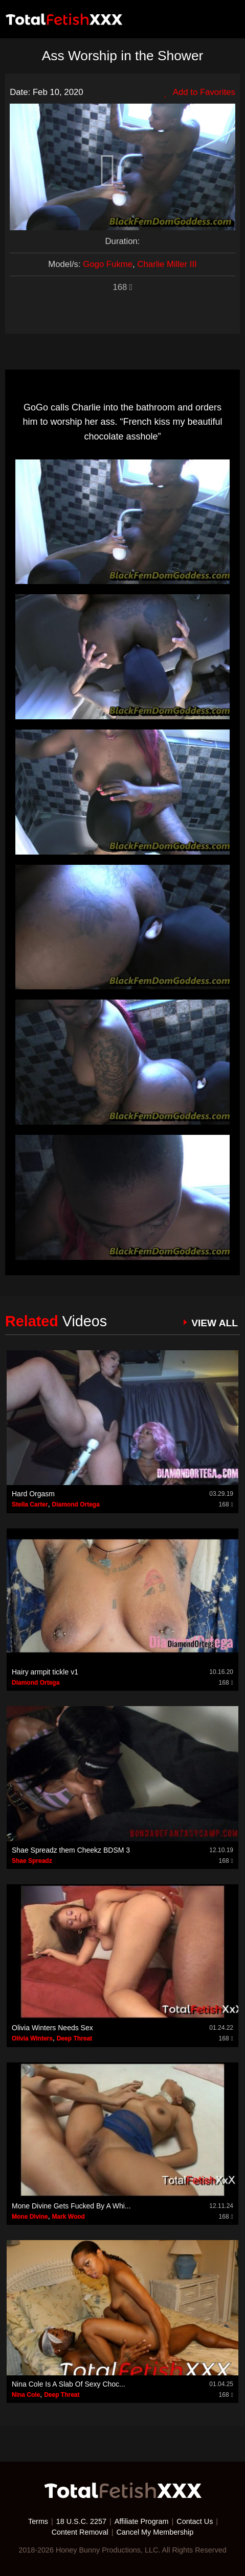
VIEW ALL (214, 1323)
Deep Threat (74, 2038)
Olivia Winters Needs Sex (52, 2028)
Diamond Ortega (75, 1504)
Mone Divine (30, 2216)
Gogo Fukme (107, 264)
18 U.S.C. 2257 (81, 2521)
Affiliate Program (142, 2521)
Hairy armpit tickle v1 (45, 1672)
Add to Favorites (199, 92)
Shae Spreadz (32, 1860)
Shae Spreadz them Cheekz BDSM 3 (71, 1850)
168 (122, 287)
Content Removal (80, 2532)
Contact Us (194, 2521)
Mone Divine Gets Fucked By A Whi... (71, 2206)
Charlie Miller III (166, 264)
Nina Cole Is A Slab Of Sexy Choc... (68, 2384)
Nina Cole (26, 2394)
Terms (38, 2521)
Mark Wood (68, 2216)
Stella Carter (30, 1504)
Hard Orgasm (33, 1494)
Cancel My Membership (154, 2532)
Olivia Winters (32, 2038)
